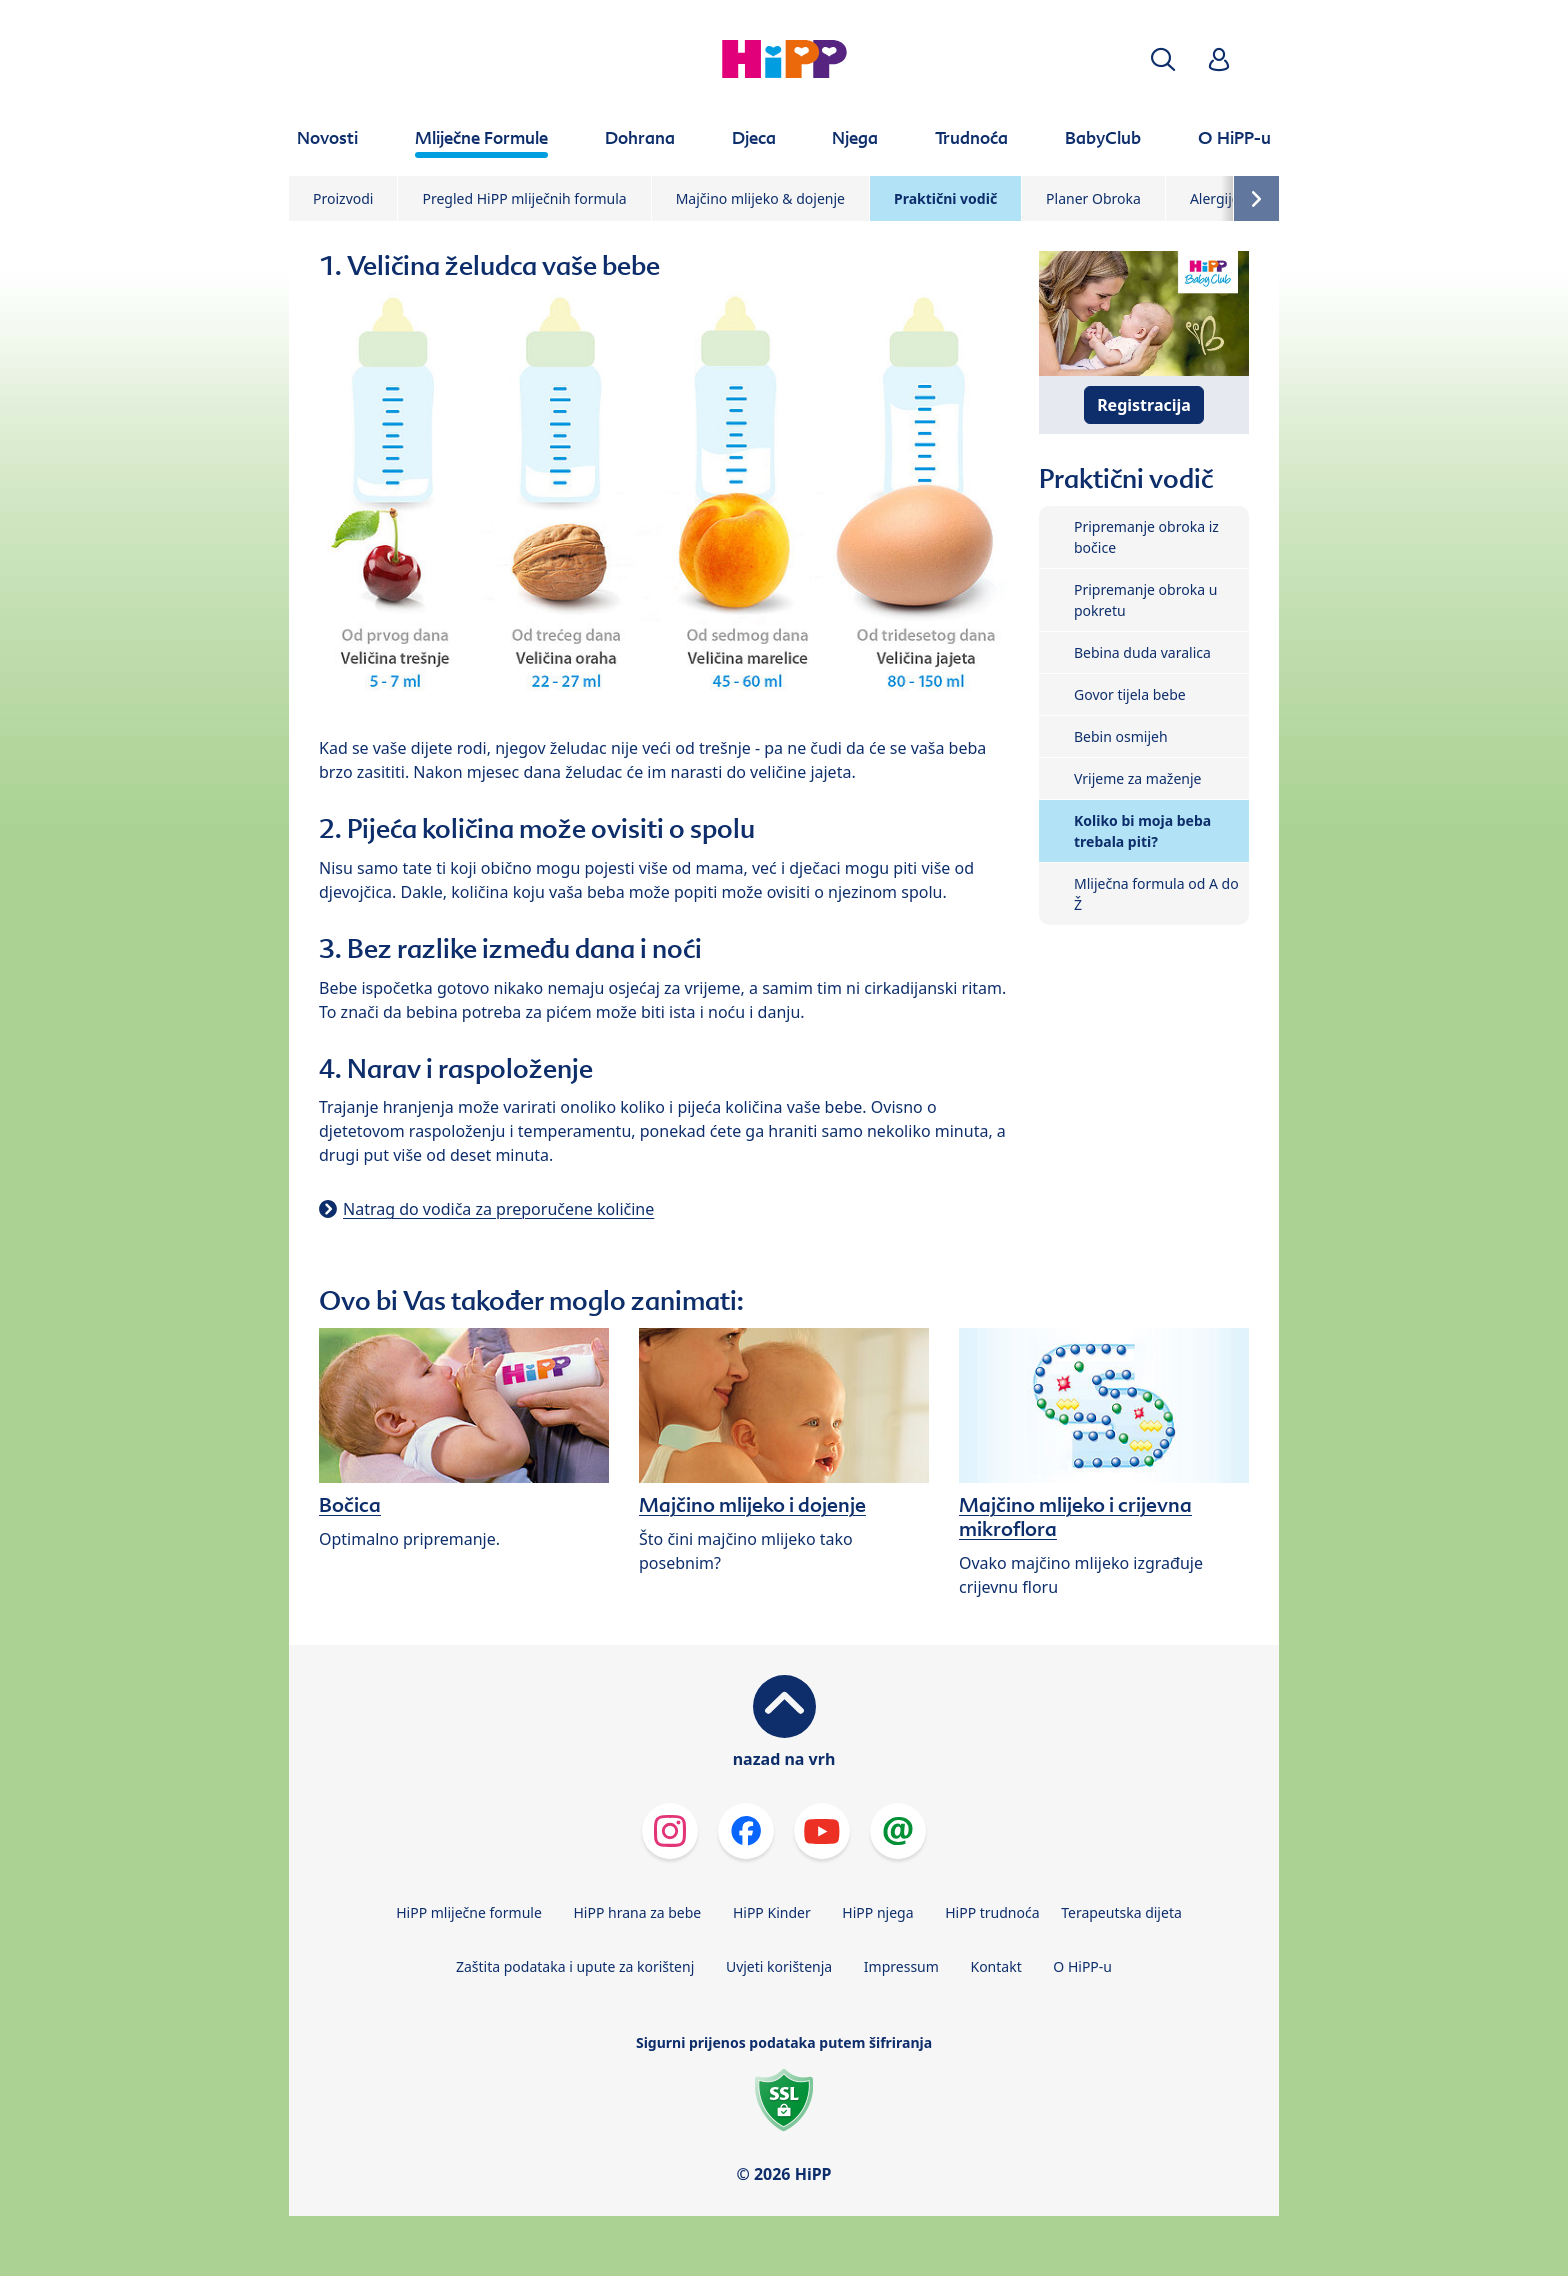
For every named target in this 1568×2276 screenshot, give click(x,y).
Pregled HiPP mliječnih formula (524, 198)
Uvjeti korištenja (779, 1966)
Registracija (1144, 405)
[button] (1163, 59)
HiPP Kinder (772, 1912)
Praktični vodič (945, 198)
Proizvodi (343, 198)
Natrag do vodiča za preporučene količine (498, 1209)
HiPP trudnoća (992, 1912)
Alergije (1215, 198)
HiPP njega (877, 1912)
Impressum (901, 1966)
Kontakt (995, 1966)
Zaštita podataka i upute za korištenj (575, 1966)
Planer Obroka (1093, 198)
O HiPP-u (1082, 1966)
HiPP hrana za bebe (637, 1912)
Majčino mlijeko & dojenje (760, 198)
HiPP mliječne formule (469, 1912)
